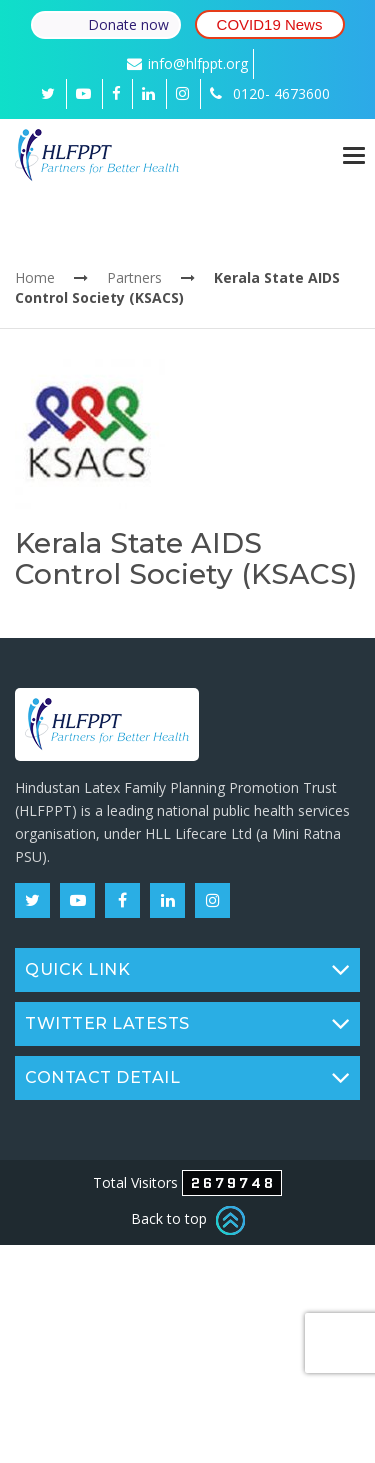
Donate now (128, 24)
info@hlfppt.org (187, 63)
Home (35, 277)
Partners (134, 277)
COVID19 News (270, 24)
